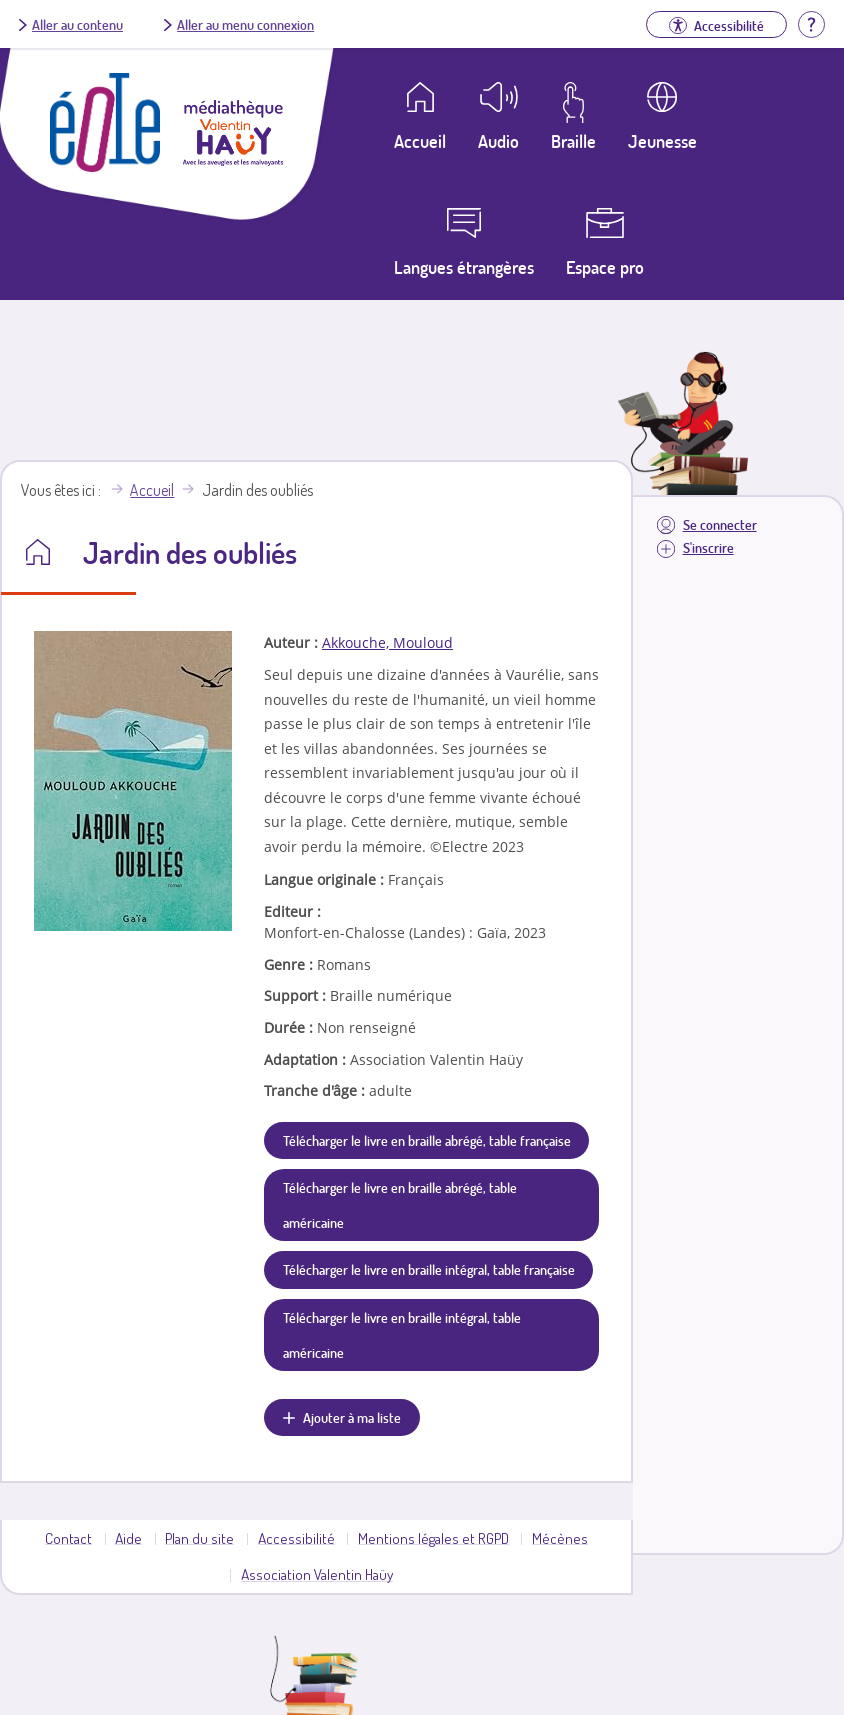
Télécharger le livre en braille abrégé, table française (427, 1140)
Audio (498, 141)
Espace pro (605, 267)
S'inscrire (708, 547)
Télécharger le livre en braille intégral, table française (429, 1269)
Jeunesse (662, 141)
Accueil (152, 490)
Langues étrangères (464, 267)
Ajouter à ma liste (352, 1417)
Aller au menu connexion (245, 24)
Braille (573, 141)
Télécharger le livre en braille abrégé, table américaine (400, 1204)
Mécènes (560, 1538)
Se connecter (720, 524)
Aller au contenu (77, 24)
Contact (68, 1538)
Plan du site (199, 1538)
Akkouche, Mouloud (387, 642)
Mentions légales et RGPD (433, 1538)
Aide (128, 1538)
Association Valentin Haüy (317, 1574)
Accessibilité (296, 1538)
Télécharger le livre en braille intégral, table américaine (402, 1334)
